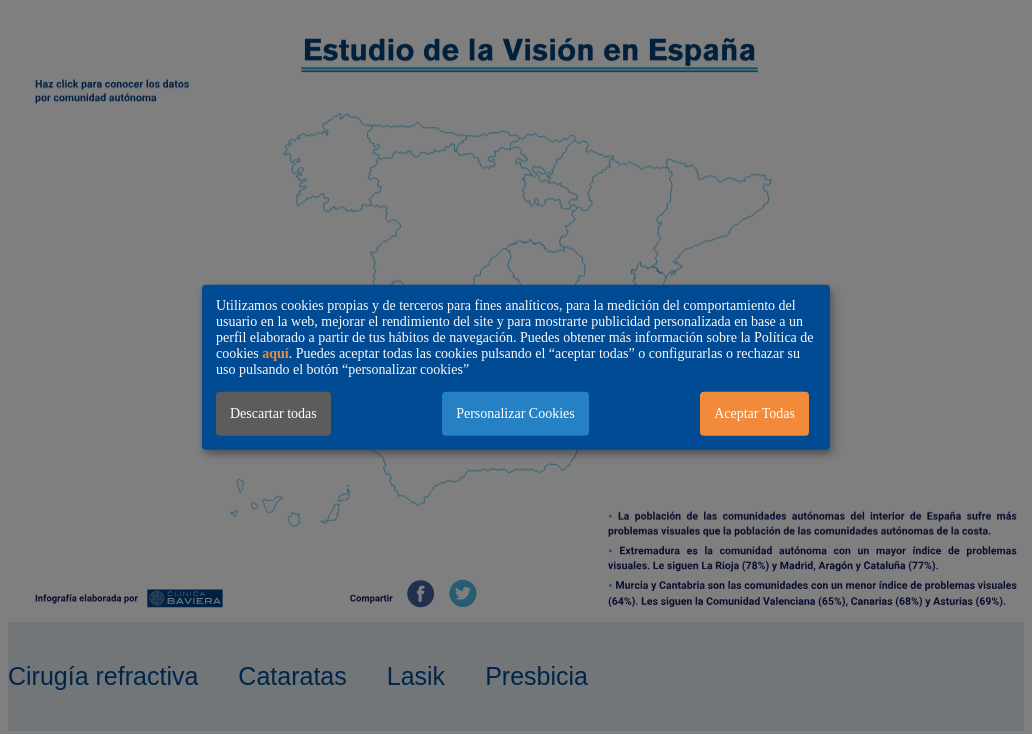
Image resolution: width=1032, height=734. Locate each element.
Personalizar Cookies (515, 412)
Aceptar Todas (754, 412)
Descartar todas (273, 412)
